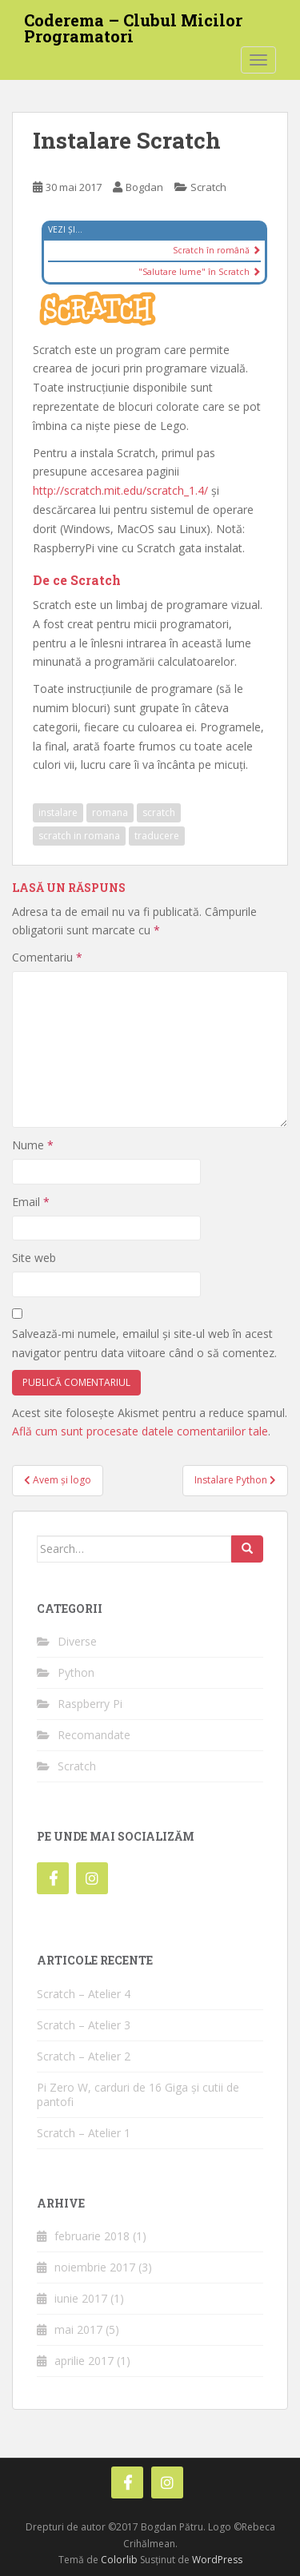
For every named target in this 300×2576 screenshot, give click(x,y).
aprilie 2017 (84, 2360)
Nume (33, 1145)
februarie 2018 (92, 2236)
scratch (158, 812)
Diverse (77, 1641)
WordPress (217, 2559)
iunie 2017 (80, 2298)
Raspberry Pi (90, 1703)
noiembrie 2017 (94, 2267)
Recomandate (94, 1734)
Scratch (208, 187)
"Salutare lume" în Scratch (199, 271)
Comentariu (47, 957)
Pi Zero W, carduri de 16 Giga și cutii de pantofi (138, 2094)
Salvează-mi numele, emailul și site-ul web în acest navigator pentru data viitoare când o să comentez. (144, 1343)
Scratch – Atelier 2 (83, 2056)
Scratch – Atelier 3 (83, 2025)
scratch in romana (79, 835)
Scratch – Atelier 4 (83, 1993)
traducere (156, 835)
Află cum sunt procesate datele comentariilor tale (140, 1431)
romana (110, 812)
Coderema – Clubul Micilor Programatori (133, 25)
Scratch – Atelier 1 (83, 2132)
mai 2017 (78, 2329)
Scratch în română (217, 250)
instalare (58, 812)
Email (31, 1201)
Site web (34, 1257)
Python (76, 1672)
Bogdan (144, 187)
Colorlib (119, 2559)
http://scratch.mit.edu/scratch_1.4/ (120, 490)
